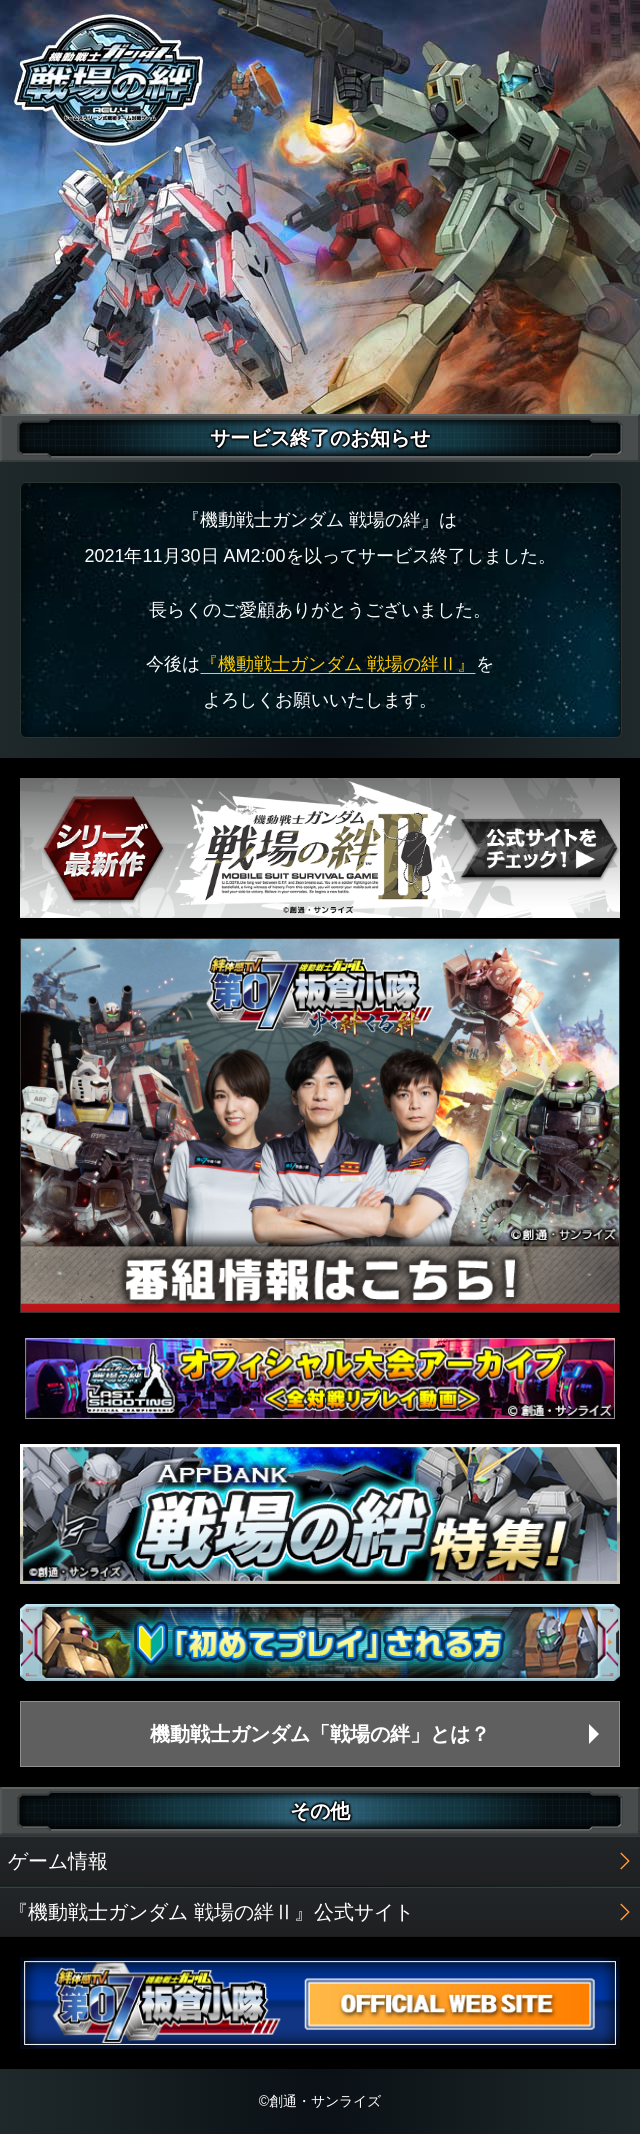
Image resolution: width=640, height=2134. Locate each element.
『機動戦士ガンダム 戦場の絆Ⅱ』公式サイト (211, 1912)
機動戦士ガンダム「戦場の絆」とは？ (320, 1734)
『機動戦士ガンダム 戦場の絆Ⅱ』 (337, 664)
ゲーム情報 (58, 1861)
